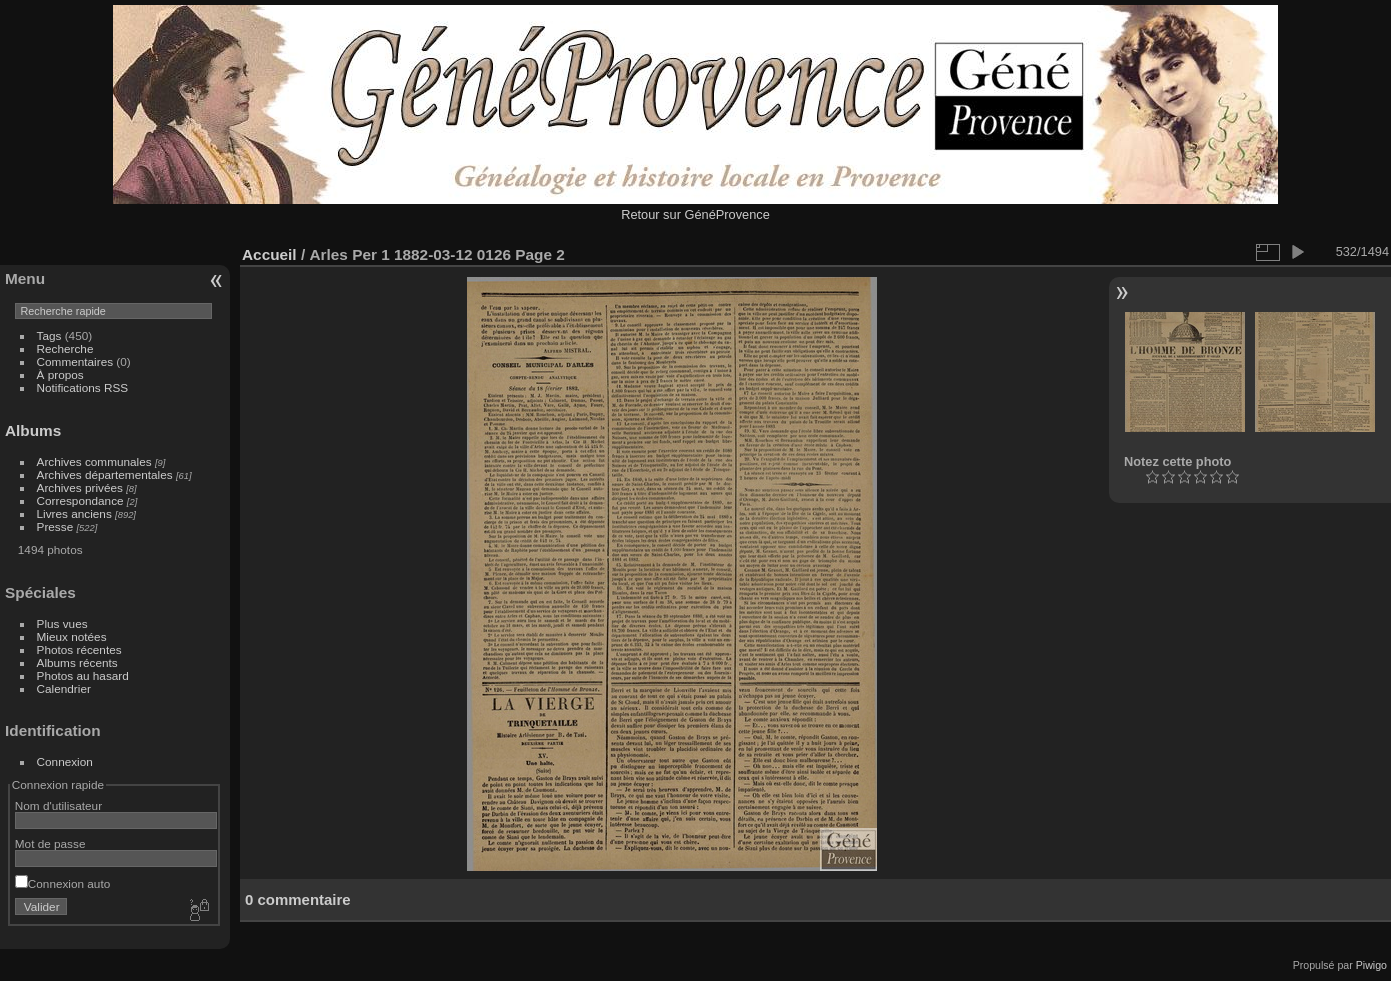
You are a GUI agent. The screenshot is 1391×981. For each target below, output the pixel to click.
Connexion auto (62, 883)
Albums (33, 430)
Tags (49, 335)
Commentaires (75, 361)
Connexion (65, 761)
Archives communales (94, 461)
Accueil (269, 254)
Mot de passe (50, 843)
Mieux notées (72, 636)
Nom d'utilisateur (58, 805)
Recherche (65, 348)
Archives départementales (105, 474)
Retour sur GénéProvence (695, 214)
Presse (55, 526)
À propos (60, 374)
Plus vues (62, 623)
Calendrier (64, 688)
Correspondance (80, 500)
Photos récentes (79, 649)
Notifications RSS (83, 387)
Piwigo (1371, 965)
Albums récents (77, 662)
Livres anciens (74, 513)
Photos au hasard (83, 675)
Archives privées (80, 487)
